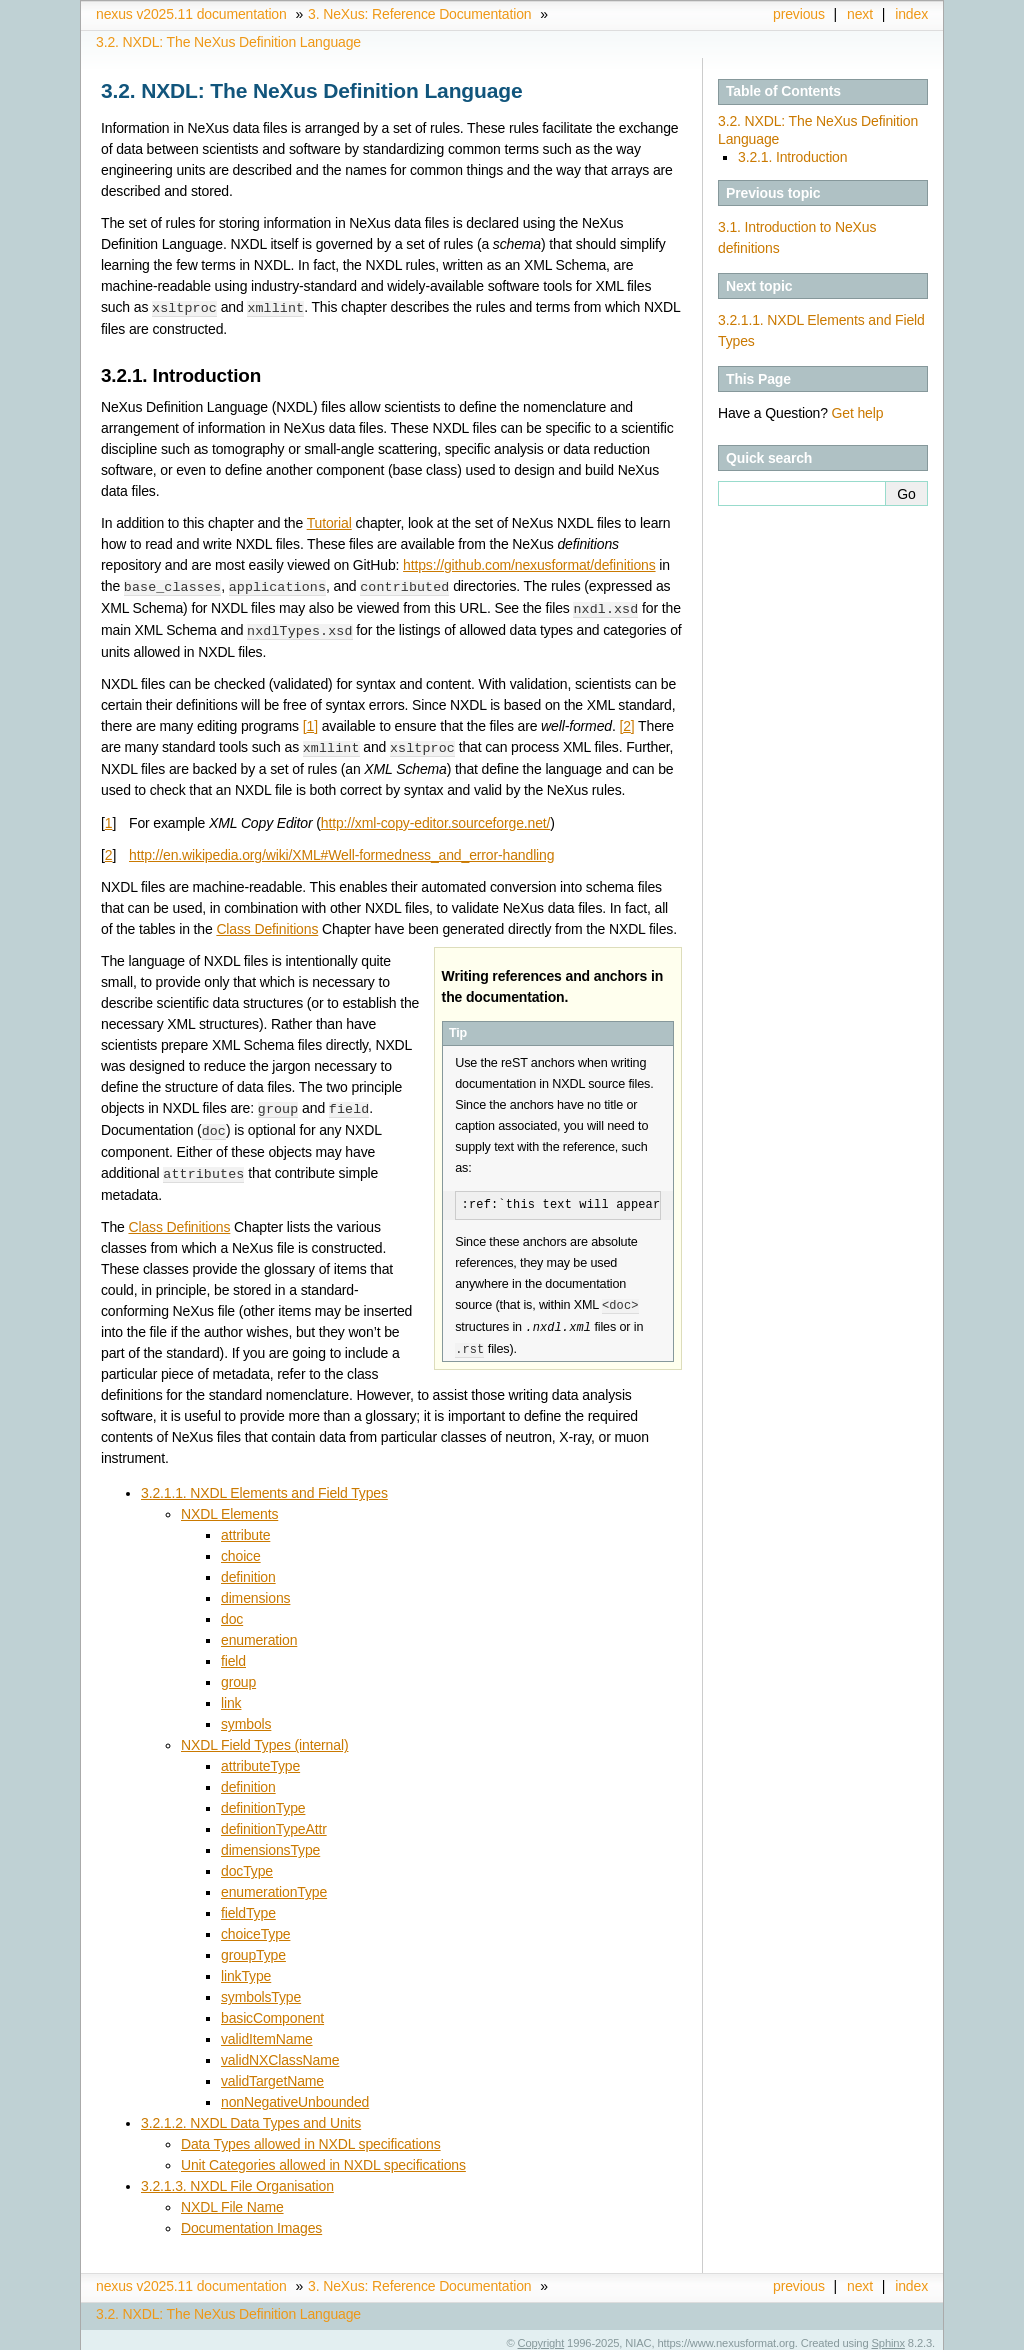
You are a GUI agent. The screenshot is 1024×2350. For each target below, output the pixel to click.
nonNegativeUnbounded (295, 2094)
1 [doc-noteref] (310, 722)
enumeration (259, 1632)
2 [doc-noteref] (626, 722)
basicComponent (272, 2010)
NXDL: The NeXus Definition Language (228, 42)
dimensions (255, 1590)
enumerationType (274, 1884)
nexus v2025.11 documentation (191, 14)
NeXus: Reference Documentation (419, 14)
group (238, 1674)
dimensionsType (270, 1842)
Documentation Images (251, 2220)
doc (232, 1611)
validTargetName (272, 2073)
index (911, 14)
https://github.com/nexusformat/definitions (529, 564)
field (233, 1653)
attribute (245, 1527)
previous (799, 14)
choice (241, 1548)
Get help (858, 413)
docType (247, 1863)
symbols (246, 1716)
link (231, 1695)
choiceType (255, 1926)
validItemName (267, 2031)
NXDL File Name (232, 2199)
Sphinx (888, 2335)
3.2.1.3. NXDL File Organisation (237, 2178)
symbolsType (261, 1989)
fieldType (248, 1905)
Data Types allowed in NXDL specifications (311, 2136)
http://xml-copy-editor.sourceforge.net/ (436, 818)
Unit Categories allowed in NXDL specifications (323, 2157)
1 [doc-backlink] (109, 818)
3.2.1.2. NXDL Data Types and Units (251, 2115)
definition (248, 1569)
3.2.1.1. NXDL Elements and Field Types (264, 1485)
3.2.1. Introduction (792, 157)
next (860, 14)
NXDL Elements (229, 1506)
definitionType (263, 1800)
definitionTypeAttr (274, 1821)
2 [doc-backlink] (109, 850)
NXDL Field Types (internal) (264, 1737)
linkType (246, 1968)
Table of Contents (783, 91)
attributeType (260, 1758)
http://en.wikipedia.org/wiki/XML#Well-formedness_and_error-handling (341, 850)
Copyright (541, 2335)
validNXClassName (280, 2052)
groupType (253, 1947)
